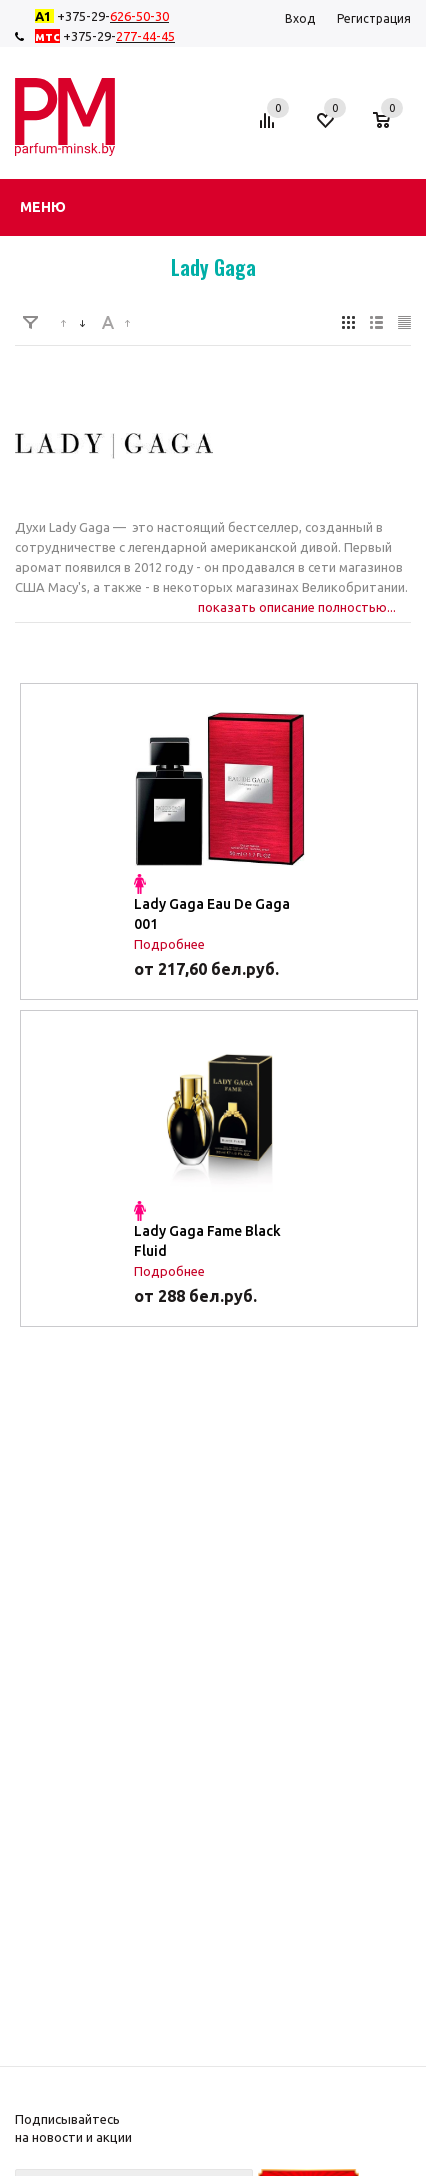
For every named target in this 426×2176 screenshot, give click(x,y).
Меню (43, 207)
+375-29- (106, 16)
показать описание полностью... (297, 607)
